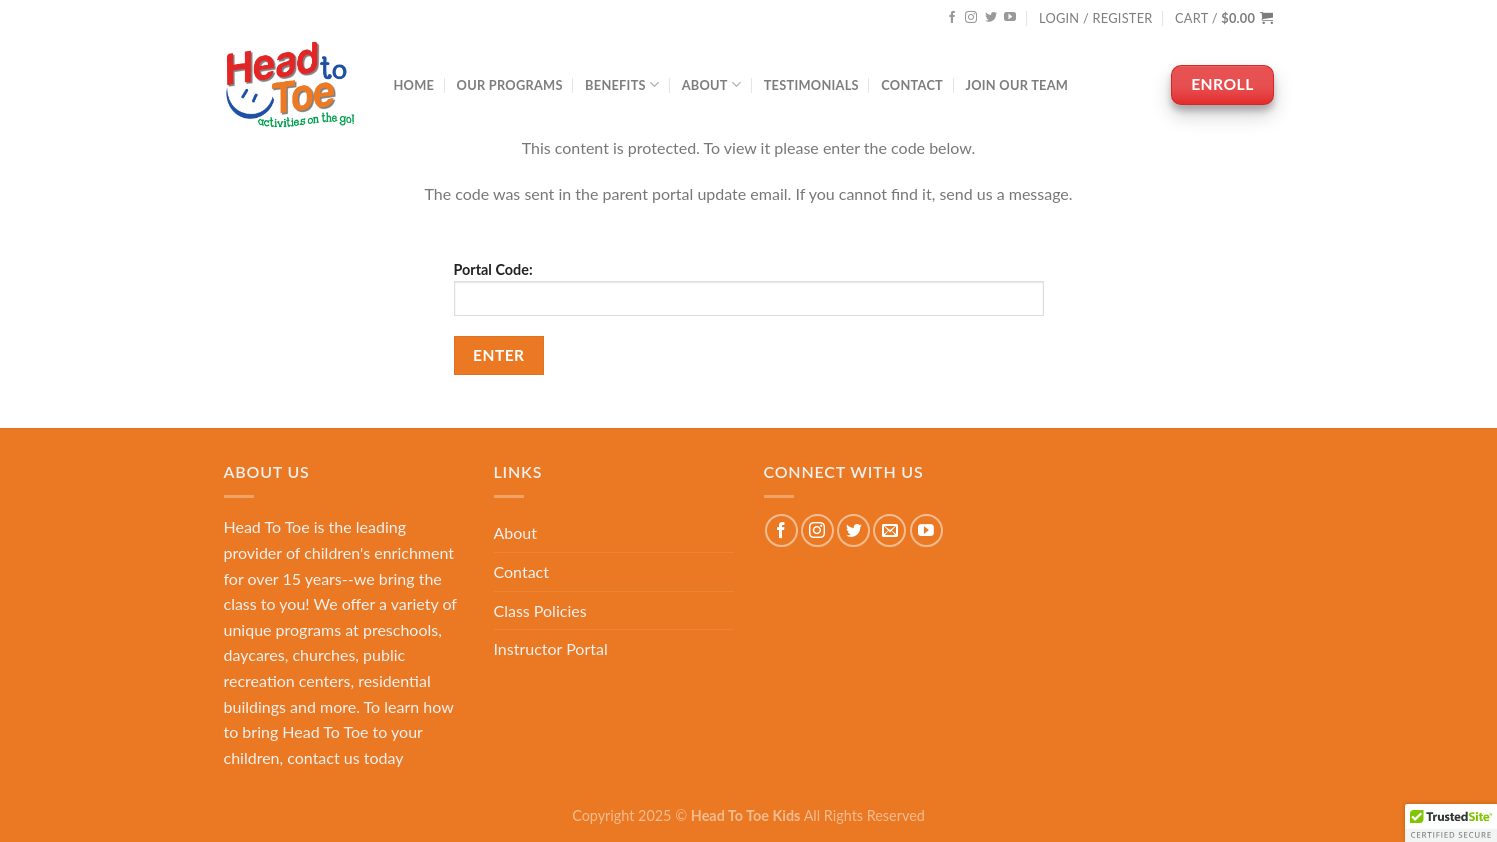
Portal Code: (749, 288)
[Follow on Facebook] (952, 18)
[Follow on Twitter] (991, 18)
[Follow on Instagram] (971, 18)
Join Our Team (1016, 85)
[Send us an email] (889, 530)
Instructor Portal (551, 648)
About (712, 84)
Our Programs (510, 85)
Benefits (622, 84)
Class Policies (540, 610)
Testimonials (811, 85)
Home (414, 85)
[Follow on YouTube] (1010, 18)
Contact (912, 85)
